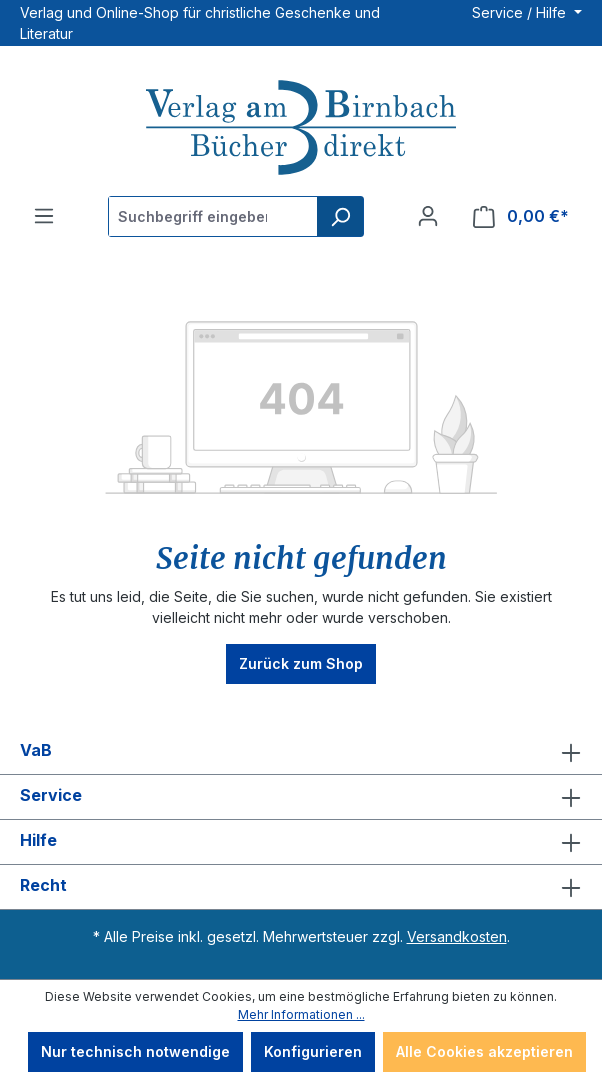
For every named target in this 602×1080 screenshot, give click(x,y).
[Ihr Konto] (428, 216)
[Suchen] (340, 216)
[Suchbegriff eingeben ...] (213, 216)
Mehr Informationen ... (301, 1014)
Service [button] (301, 797)
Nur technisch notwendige (135, 1051)
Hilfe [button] (301, 842)
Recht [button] (301, 887)
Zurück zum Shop (301, 663)
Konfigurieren (313, 1051)
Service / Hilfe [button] (521, 12)
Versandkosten (457, 936)
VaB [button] (301, 752)
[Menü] (44, 216)
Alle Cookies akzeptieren (484, 1051)
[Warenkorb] (521, 216)
